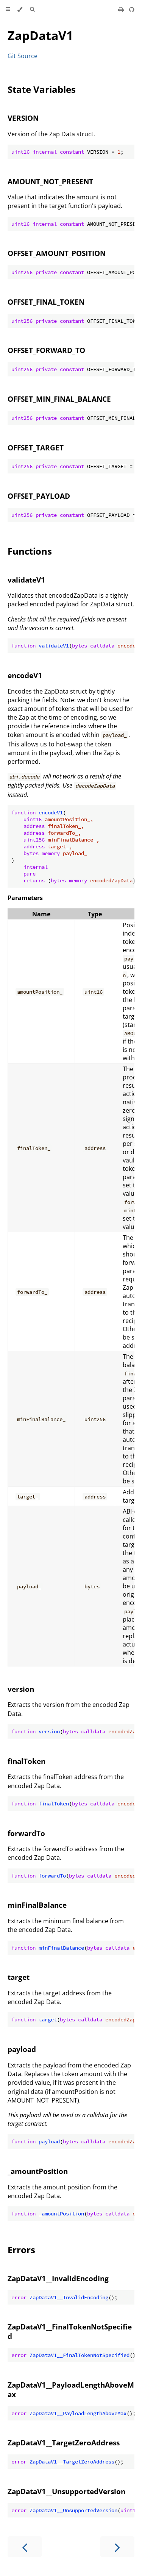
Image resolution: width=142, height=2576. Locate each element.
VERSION (23, 118)
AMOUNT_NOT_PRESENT (50, 181)
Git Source (22, 56)
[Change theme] (20, 9)
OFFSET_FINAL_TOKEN (46, 302)
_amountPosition (38, 2171)
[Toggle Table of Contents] (8, 9)
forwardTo (26, 1833)
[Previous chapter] (25, 2546)
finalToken (26, 1761)
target (19, 1977)
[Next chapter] (117, 2546)
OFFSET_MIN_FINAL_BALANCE (59, 399)
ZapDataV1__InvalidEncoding (58, 2278)
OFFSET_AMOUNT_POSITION (57, 253)
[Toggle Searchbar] (32, 9)
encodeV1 (25, 675)
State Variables (42, 89)
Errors (21, 2249)
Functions (30, 551)
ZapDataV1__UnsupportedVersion (66, 2491)
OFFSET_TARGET (36, 447)
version (21, 1689)
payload (22, 2049)
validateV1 (26, 579)
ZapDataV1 (40, 35)
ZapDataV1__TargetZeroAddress (64, 2442)
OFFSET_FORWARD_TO (46, 350)
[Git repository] (131, 9)
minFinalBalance (37, 1905)
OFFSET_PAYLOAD (39, 496)
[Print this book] (121, 9)
